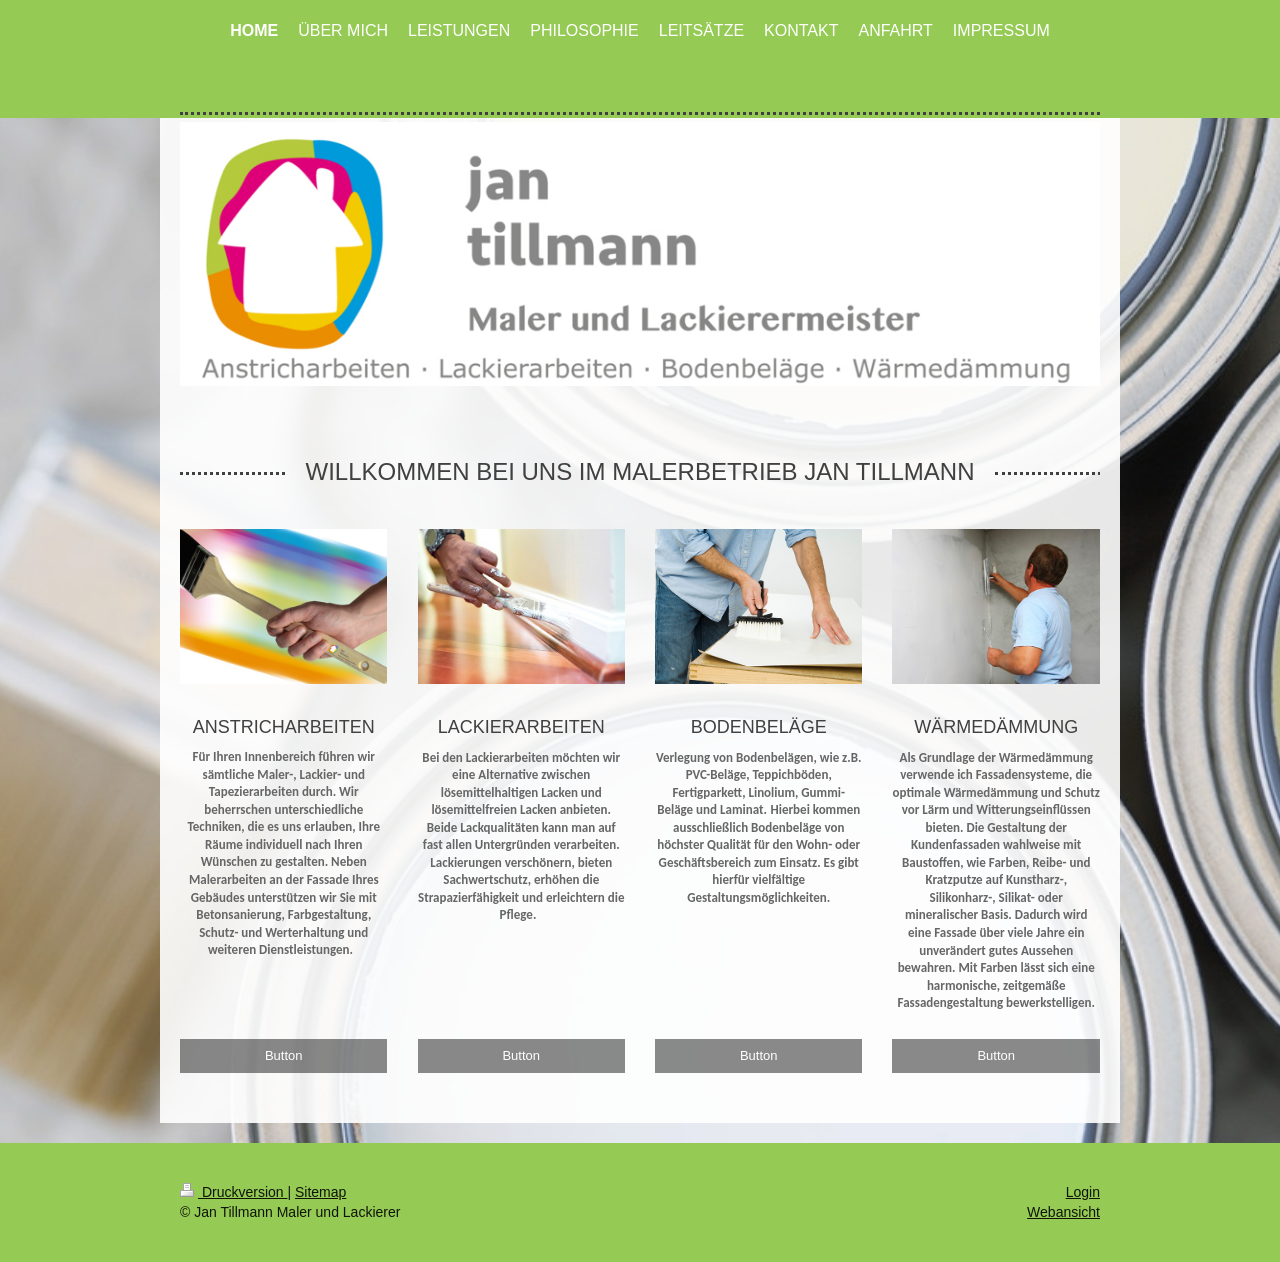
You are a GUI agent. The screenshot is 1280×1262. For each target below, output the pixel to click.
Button (284, 1055)
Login (1083, 1192)
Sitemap (320, 1192)
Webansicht (1063, 1212)
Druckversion (233, 1192)
